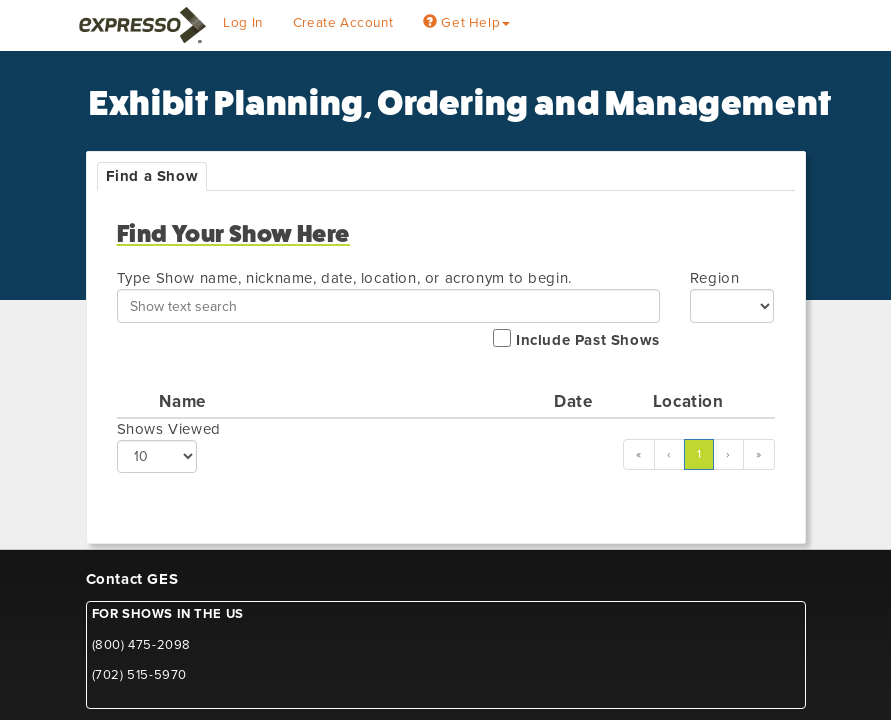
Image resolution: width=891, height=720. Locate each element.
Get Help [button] (466, 23)
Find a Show (152, 176)
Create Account (343, 23)
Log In (243, 23)
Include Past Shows (576, 339)
